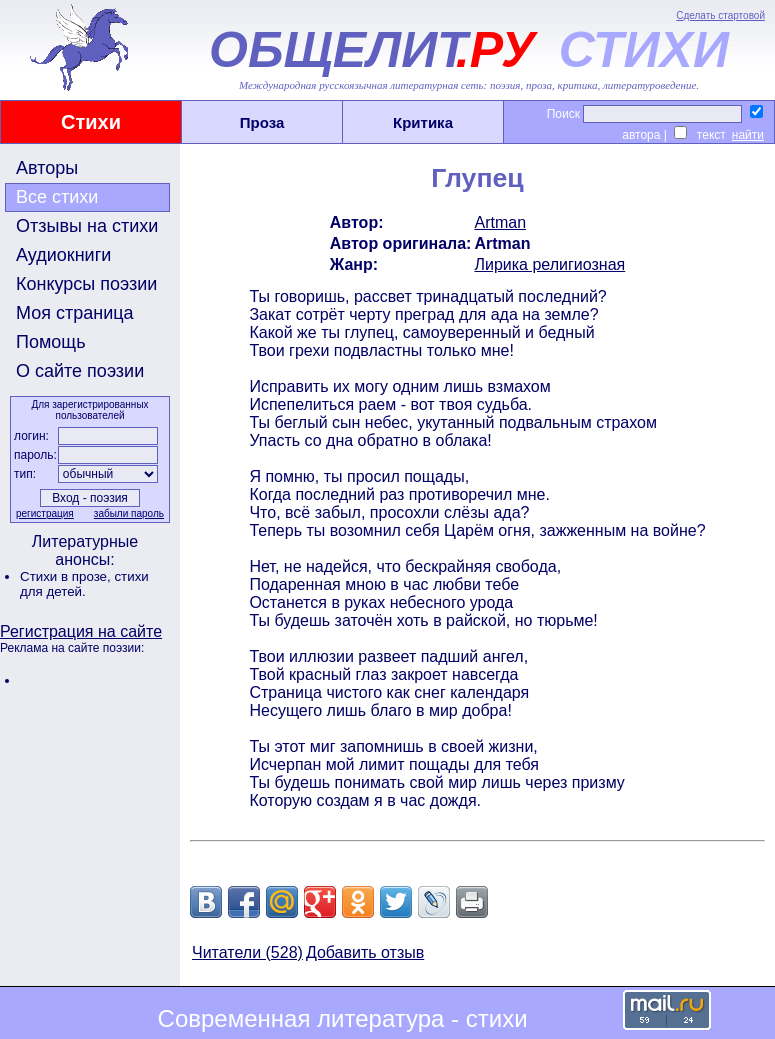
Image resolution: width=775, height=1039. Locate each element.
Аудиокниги (63, 255)
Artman (500, 222)
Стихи (91, 122)
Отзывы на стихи (87, 226)
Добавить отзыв (365, 952)
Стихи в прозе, (67, 576)
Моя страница (75, 313)
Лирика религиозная (549, 264)
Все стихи (57, 197)
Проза (262, 122)
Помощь (51, 342)
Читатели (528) (247, 952)
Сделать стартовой (720, 15)
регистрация (45, 513)
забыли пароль (129, 513)
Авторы (47, 168)
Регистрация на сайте (81, 631)
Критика (423, 122)
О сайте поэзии (80, 371)
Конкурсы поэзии (86, 284)
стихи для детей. (84, 584)
